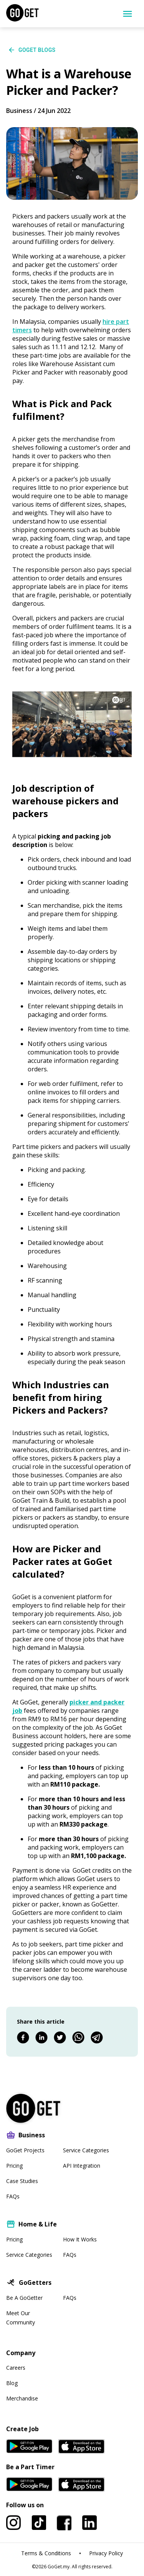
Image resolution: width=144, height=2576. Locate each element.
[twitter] (60, 2038)
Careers (15, 2367)
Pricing (14, 2165)
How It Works (80, 2239)
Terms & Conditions (46, 2553)
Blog (12, 2383)
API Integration (81, 2165)
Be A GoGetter (24, 2297)
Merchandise (22, 2398)
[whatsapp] (78, 2038)
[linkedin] (41, 2038)
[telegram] (97, 2038)
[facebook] (23, 2038)
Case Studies (22, 2181)
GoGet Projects (25, 2150)
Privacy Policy (106, 2553)
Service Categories (86, 2150)
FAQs (13, 2196)
